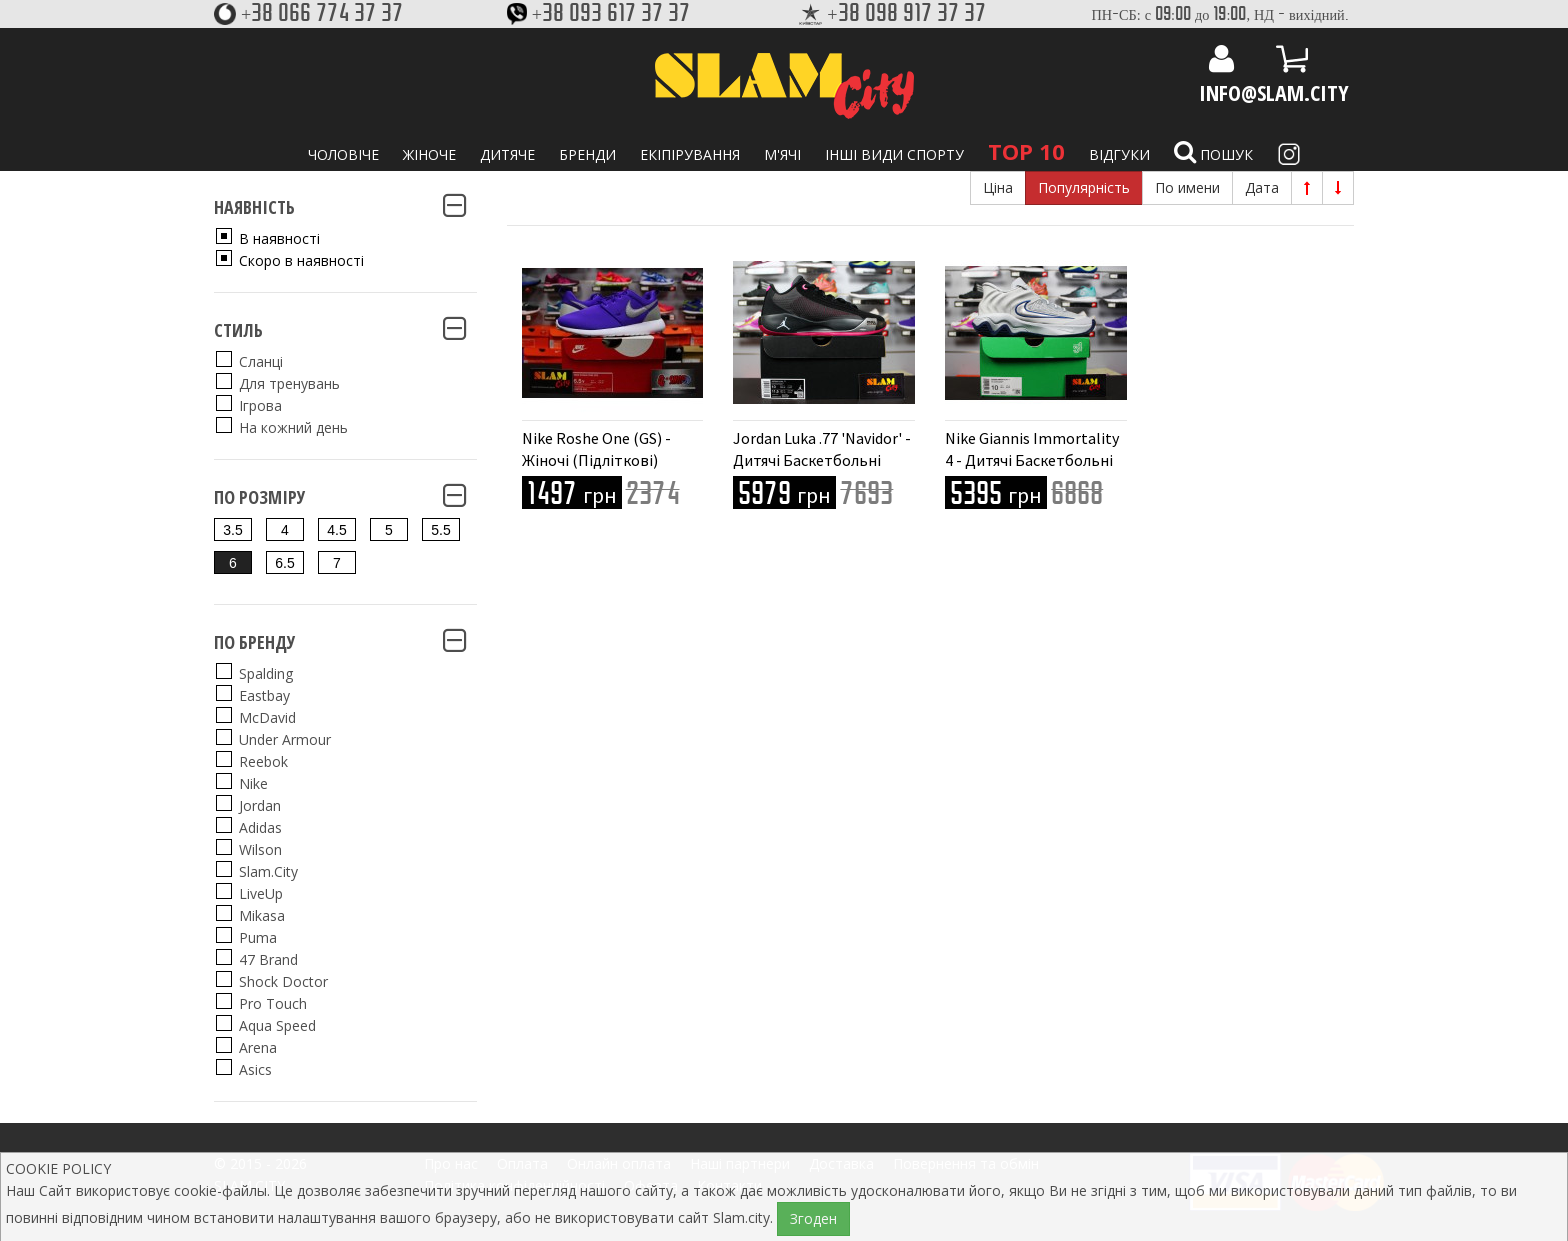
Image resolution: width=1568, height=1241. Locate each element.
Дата (1262, 187)
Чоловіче (343, 154)
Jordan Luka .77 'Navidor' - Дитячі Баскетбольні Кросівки (822, 460)
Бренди (587, 154)
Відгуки (1119, 154)
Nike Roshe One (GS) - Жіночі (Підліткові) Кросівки (596, 460)
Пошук (1213, 152)
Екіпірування (690, 154)
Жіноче (429, 154)
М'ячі (782, 154)
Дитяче (507, 154)
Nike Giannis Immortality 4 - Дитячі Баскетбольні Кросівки (1032, 460)
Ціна (998, 187)
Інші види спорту (894, 154)
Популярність (1084, 187)
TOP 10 (1026, 151)
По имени (1187, 187)
